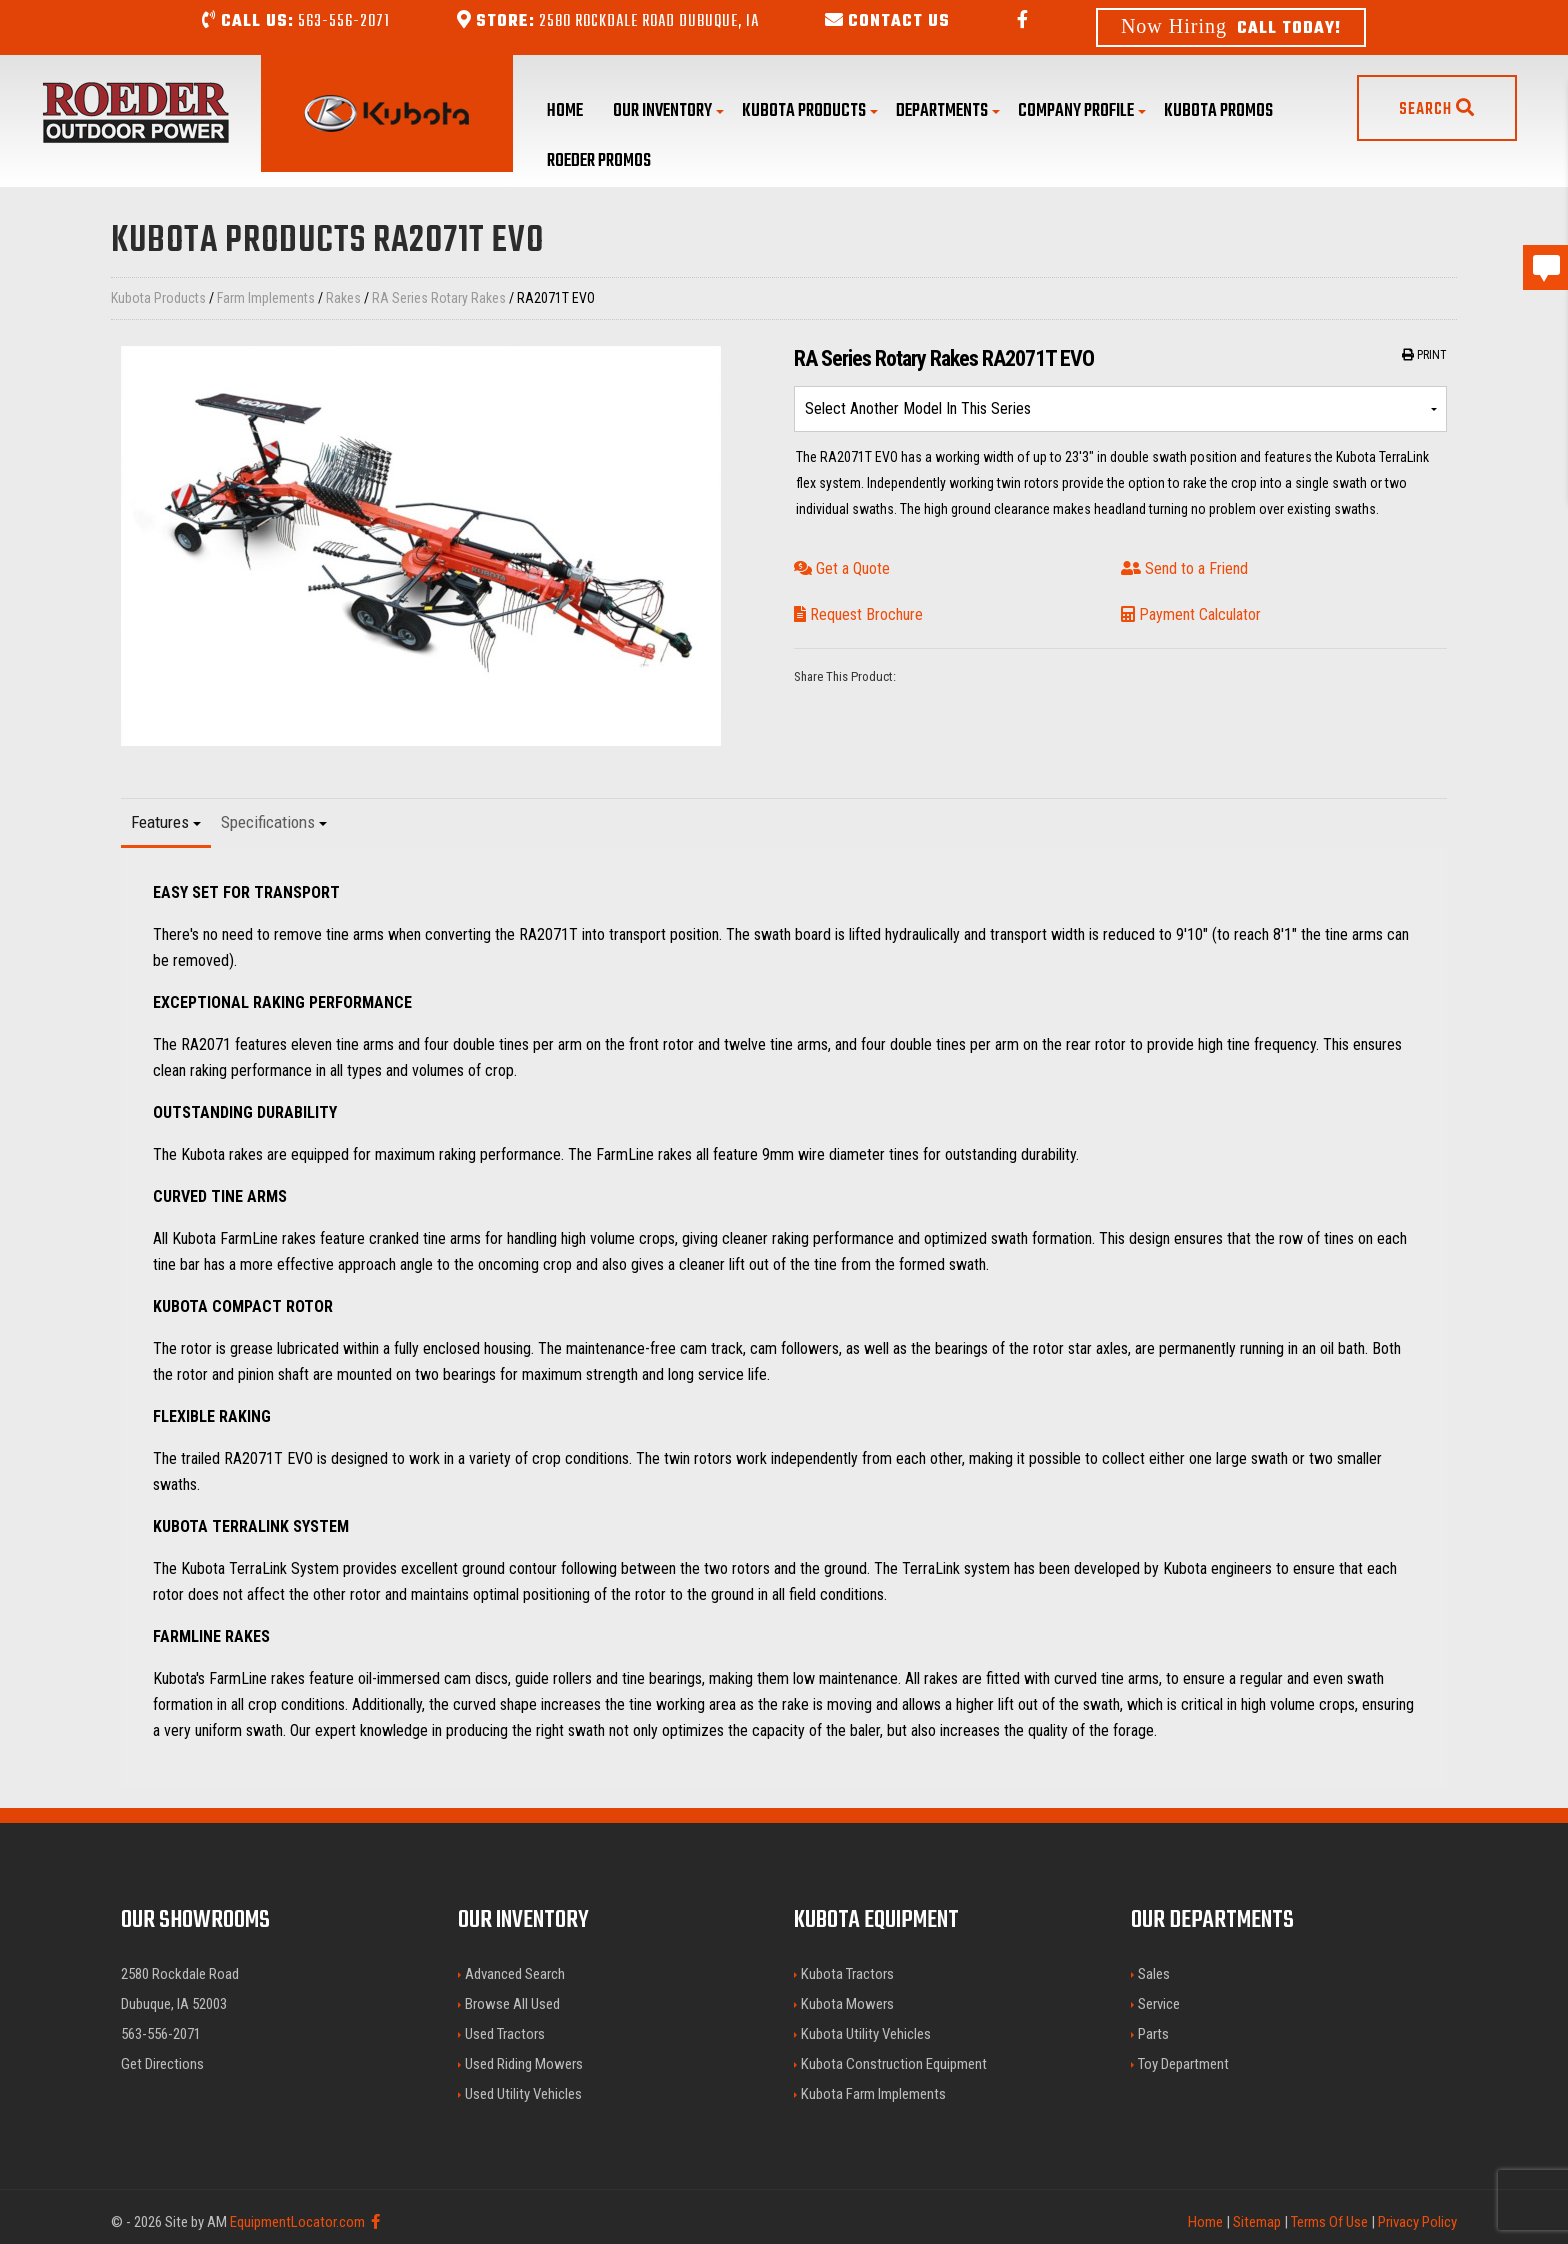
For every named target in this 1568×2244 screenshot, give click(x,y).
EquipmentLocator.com (297, 2222)
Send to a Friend (1184, 568)
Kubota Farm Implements (873, 2094)
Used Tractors (505, 2034)
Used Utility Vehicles (523, 2094)
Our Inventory (668, 111)
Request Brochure (858, 614)
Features (166, 822)
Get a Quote (842, 568)
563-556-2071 (296, 22)
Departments (948, 111)
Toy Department (1183, 2064)
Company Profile (1082, 111)
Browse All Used (512, 2004)
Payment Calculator (1191, 614)
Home (565, 111)
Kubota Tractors (847, 1974)
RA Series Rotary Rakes (439, 298)
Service (1159, 2004)
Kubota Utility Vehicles (866, 2034)
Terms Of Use (1329, 2222)
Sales (1154, 1974)
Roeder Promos (599, 161)
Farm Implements (266, 298)
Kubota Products (810, 111)
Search (1437, 110)
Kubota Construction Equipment (894, 2064)
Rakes (343, 298)
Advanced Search (515, 1974)
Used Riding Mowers (524, 2064)
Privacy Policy (1417, 2222)
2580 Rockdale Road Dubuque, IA (608, 22)
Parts (1153, 2034)
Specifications (274, 822)
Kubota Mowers (847, 2004)
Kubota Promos (1218, 111)
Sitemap (1257, 2222)
